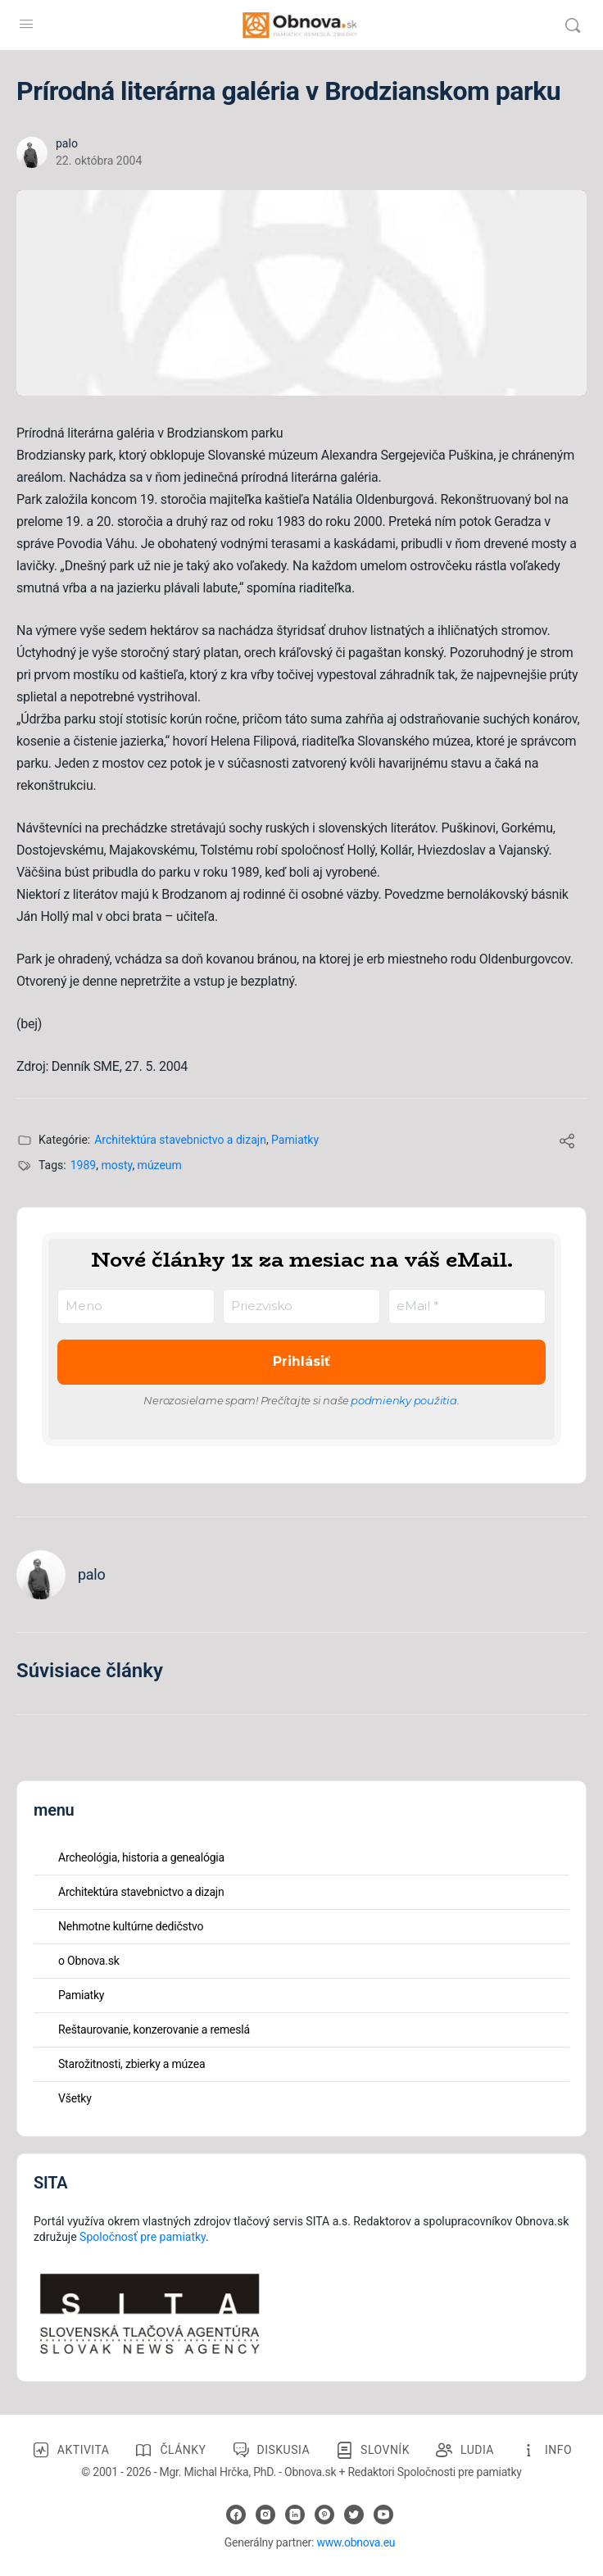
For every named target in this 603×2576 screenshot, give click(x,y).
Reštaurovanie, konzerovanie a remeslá (154, 2029)
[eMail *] (467, 1306)
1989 (83, 1165)
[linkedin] (295, 2514)
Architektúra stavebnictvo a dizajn (180, 1139)
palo (67, 143)
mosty (116, 1165)
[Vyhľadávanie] (573, 25)
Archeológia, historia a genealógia (141, 1857)
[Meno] (136, 1306)
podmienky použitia (404, 1400)
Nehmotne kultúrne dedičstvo (130, 1926)
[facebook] (236, 2514)
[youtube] (383, 2514)
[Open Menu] (26, 23)
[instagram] (265, 2514)
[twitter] (354, 2514)
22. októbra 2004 (99, 160)
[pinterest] (324, 2514)
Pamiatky (295, 1139)
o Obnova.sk (89, 1960)
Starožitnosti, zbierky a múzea (131, 2063)
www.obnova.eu (355, 2542)
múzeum (160, 1165)
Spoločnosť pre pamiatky (142, 2236)
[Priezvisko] (301, 1306)
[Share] (567, 1143)
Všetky (75, 2098)
